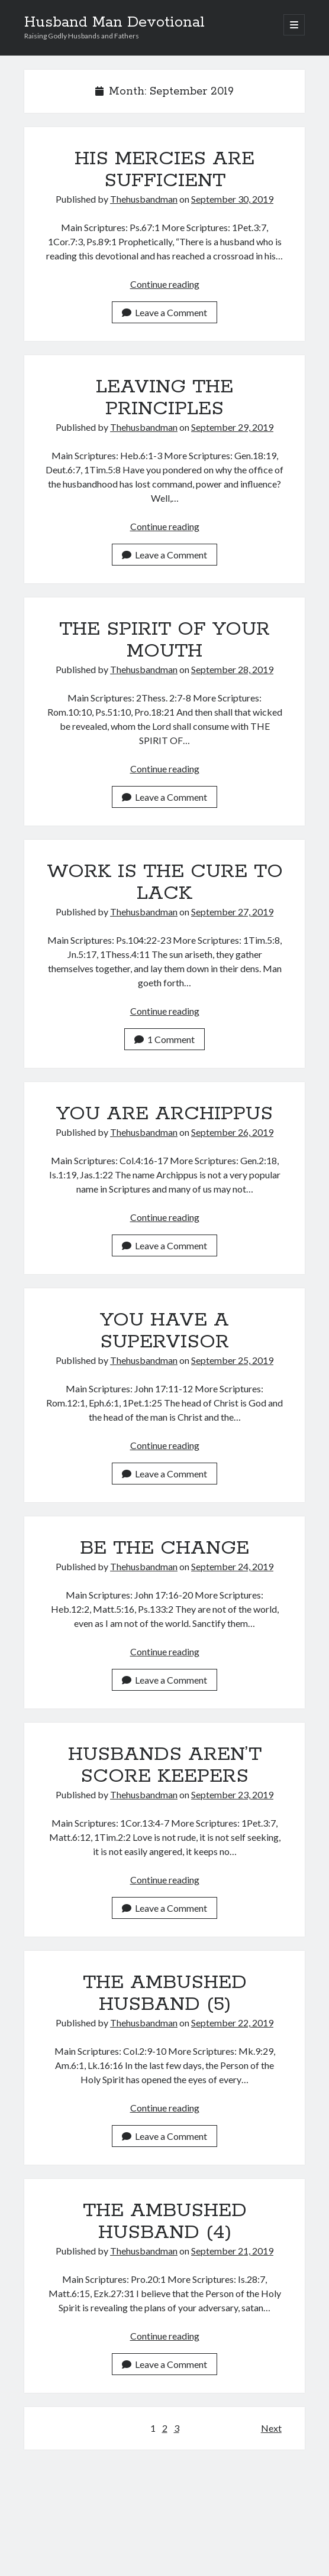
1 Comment (164, 1039)
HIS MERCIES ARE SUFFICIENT (164, 170)
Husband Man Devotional (114, 22)
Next (271, 2428)
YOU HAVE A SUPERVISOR (164, 1331)
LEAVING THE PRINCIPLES (164, 398)
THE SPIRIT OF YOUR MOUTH (164, 640)
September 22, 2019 (232, 2022)
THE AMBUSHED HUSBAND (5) (165, 1993)
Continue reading (164, 284)
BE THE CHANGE (164, 1548)
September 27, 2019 (232, 911)
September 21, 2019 (232, 2250)
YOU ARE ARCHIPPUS (164, 1114)
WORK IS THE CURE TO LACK (165, 882)
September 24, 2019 (232, 1566)
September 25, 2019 (232, 1360)
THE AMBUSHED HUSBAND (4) (165, 2221)
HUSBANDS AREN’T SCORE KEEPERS (165, 1765)
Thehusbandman (144, 198)
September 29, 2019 (232, 427)
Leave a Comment (164, 312)
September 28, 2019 (232, 669)
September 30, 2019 (232, 198)
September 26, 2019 (232, 1132)
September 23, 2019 (232, 1794)
